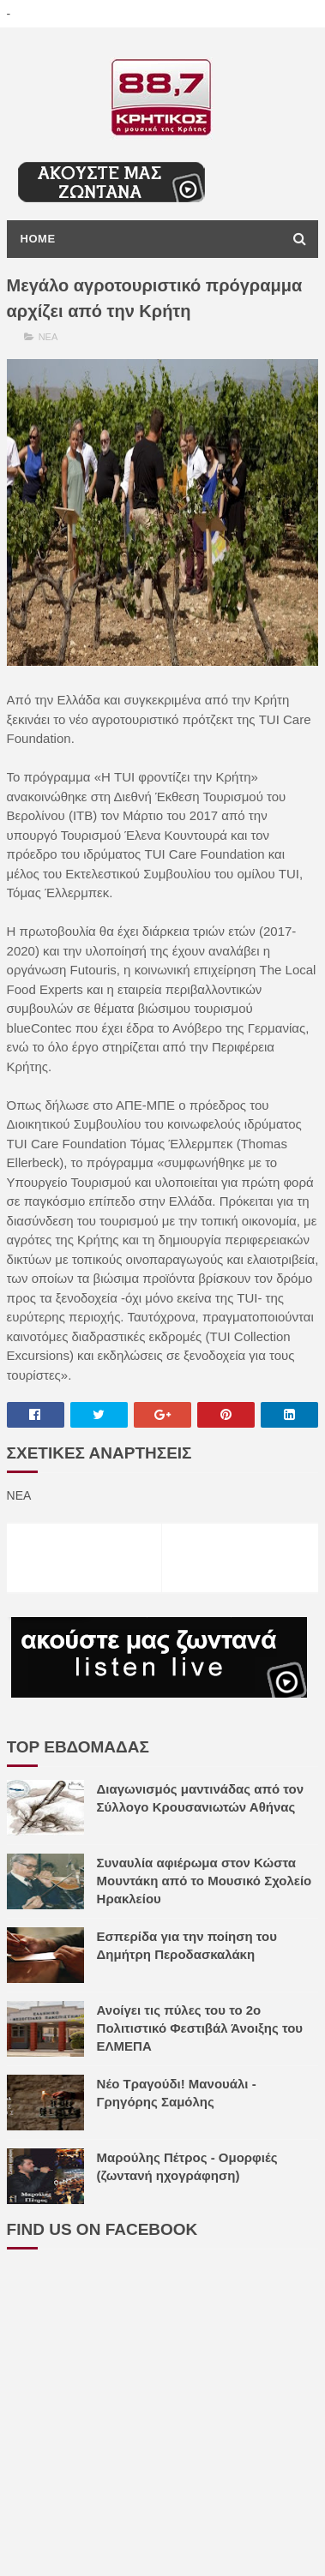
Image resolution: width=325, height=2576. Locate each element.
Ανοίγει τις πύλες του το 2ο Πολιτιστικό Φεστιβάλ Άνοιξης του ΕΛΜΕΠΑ (200, 2028)
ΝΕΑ (48, 337)
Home (38, 238)
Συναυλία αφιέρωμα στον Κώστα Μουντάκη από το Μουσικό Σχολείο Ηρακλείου (204, 1880)
